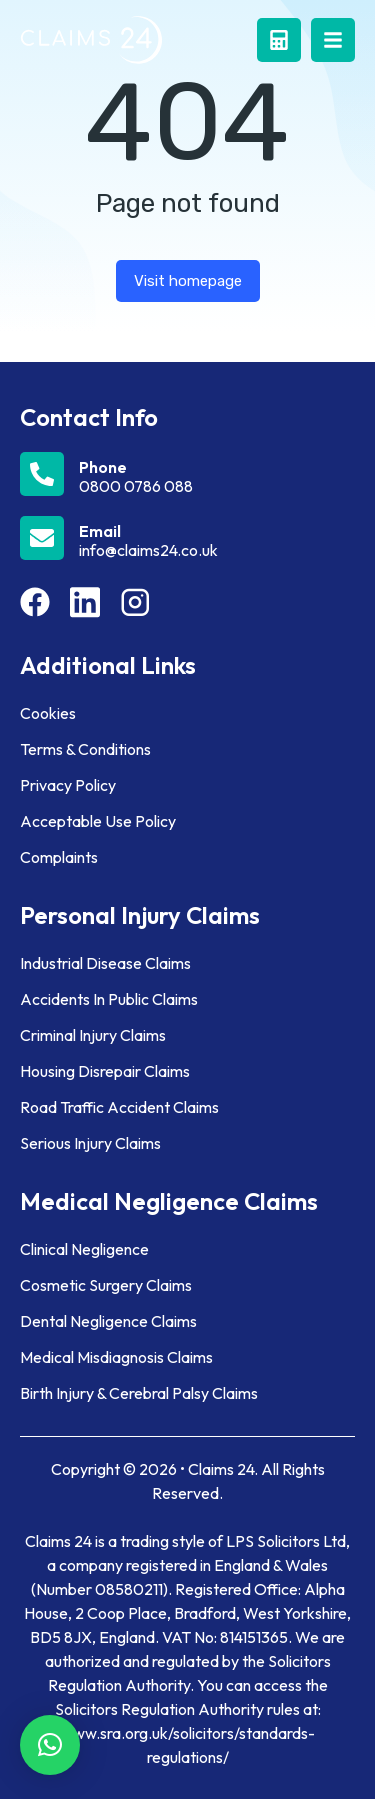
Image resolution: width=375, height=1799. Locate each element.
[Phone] (187, 474)
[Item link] (35, 602)
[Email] (187, 538)
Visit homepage (188, 281)
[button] (50, 1745)
